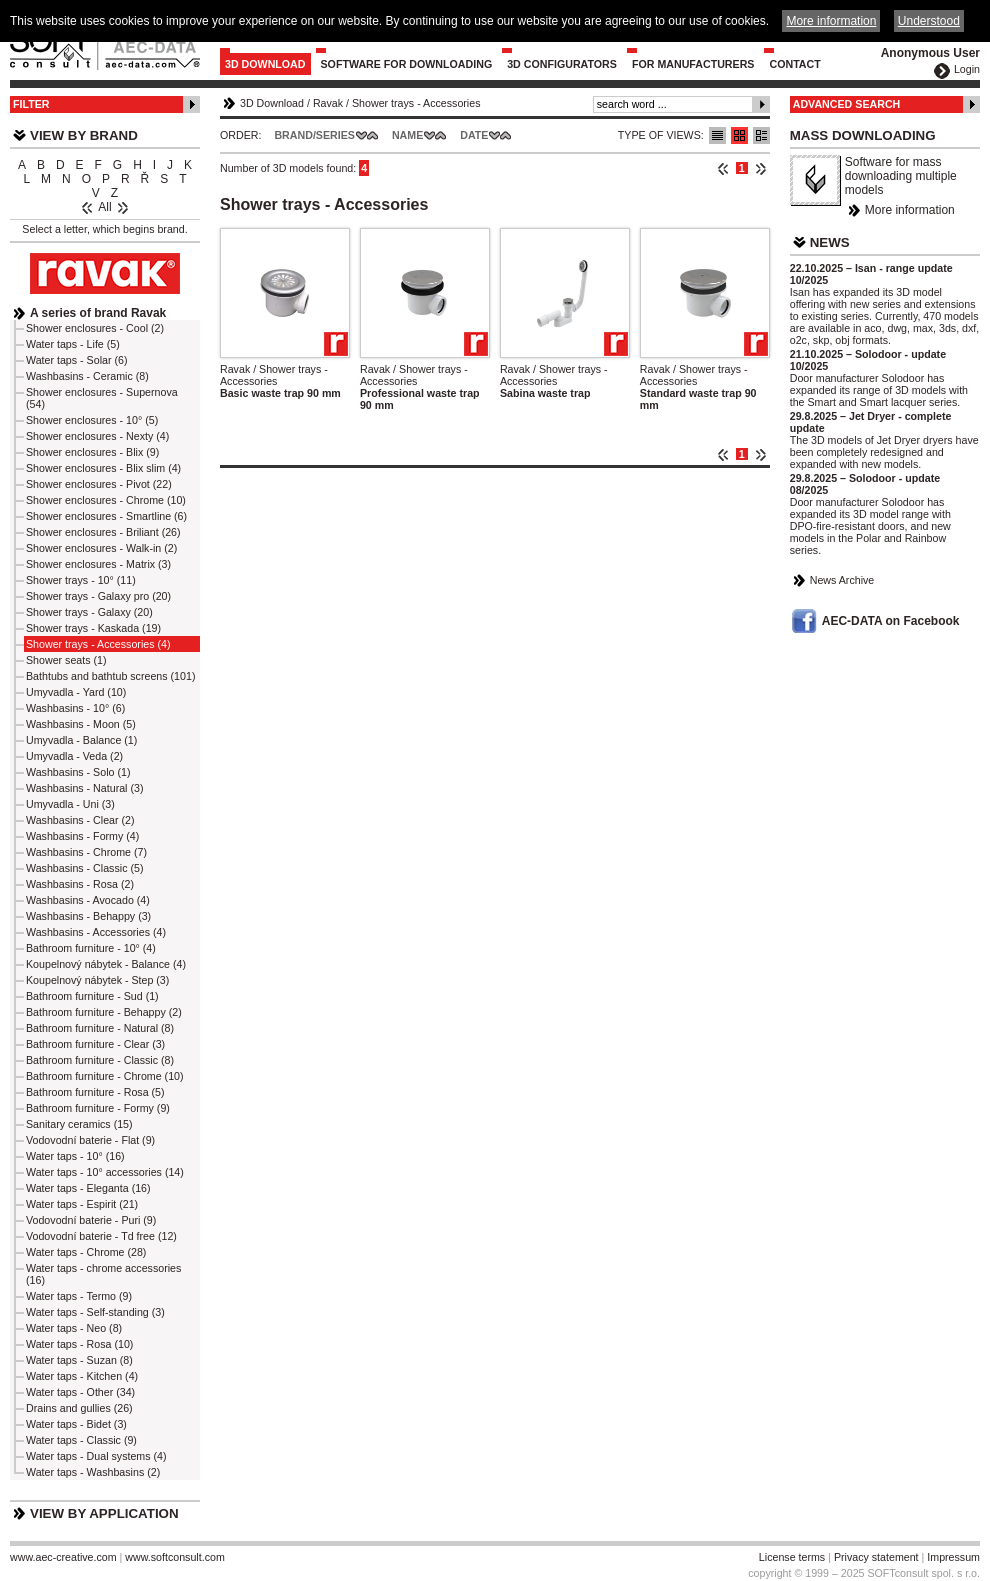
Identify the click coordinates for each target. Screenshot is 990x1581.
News (830, 242)
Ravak (328, 103)
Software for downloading (407, 64)
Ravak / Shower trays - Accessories (274, 375)
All (104, 207)
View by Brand (84, 135)
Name (407, 135)
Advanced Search (847, 104)
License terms (792, 1557)
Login (967, 69)
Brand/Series (314, 135)
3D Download (265, 64)
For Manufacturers (693, 64)
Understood (929, 21)
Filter (31, 104)
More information (910, 210)
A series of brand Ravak (98, 313)
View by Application (104, 1513)
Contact (794, 64)
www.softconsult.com (175, 1557)
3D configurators (562, 64)
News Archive (842, 580)
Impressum (953, 1557)
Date (474, 135)
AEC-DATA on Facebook (891, 621)
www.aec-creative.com (63, 1557)
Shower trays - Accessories (416, 103)
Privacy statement (876, 1557)
